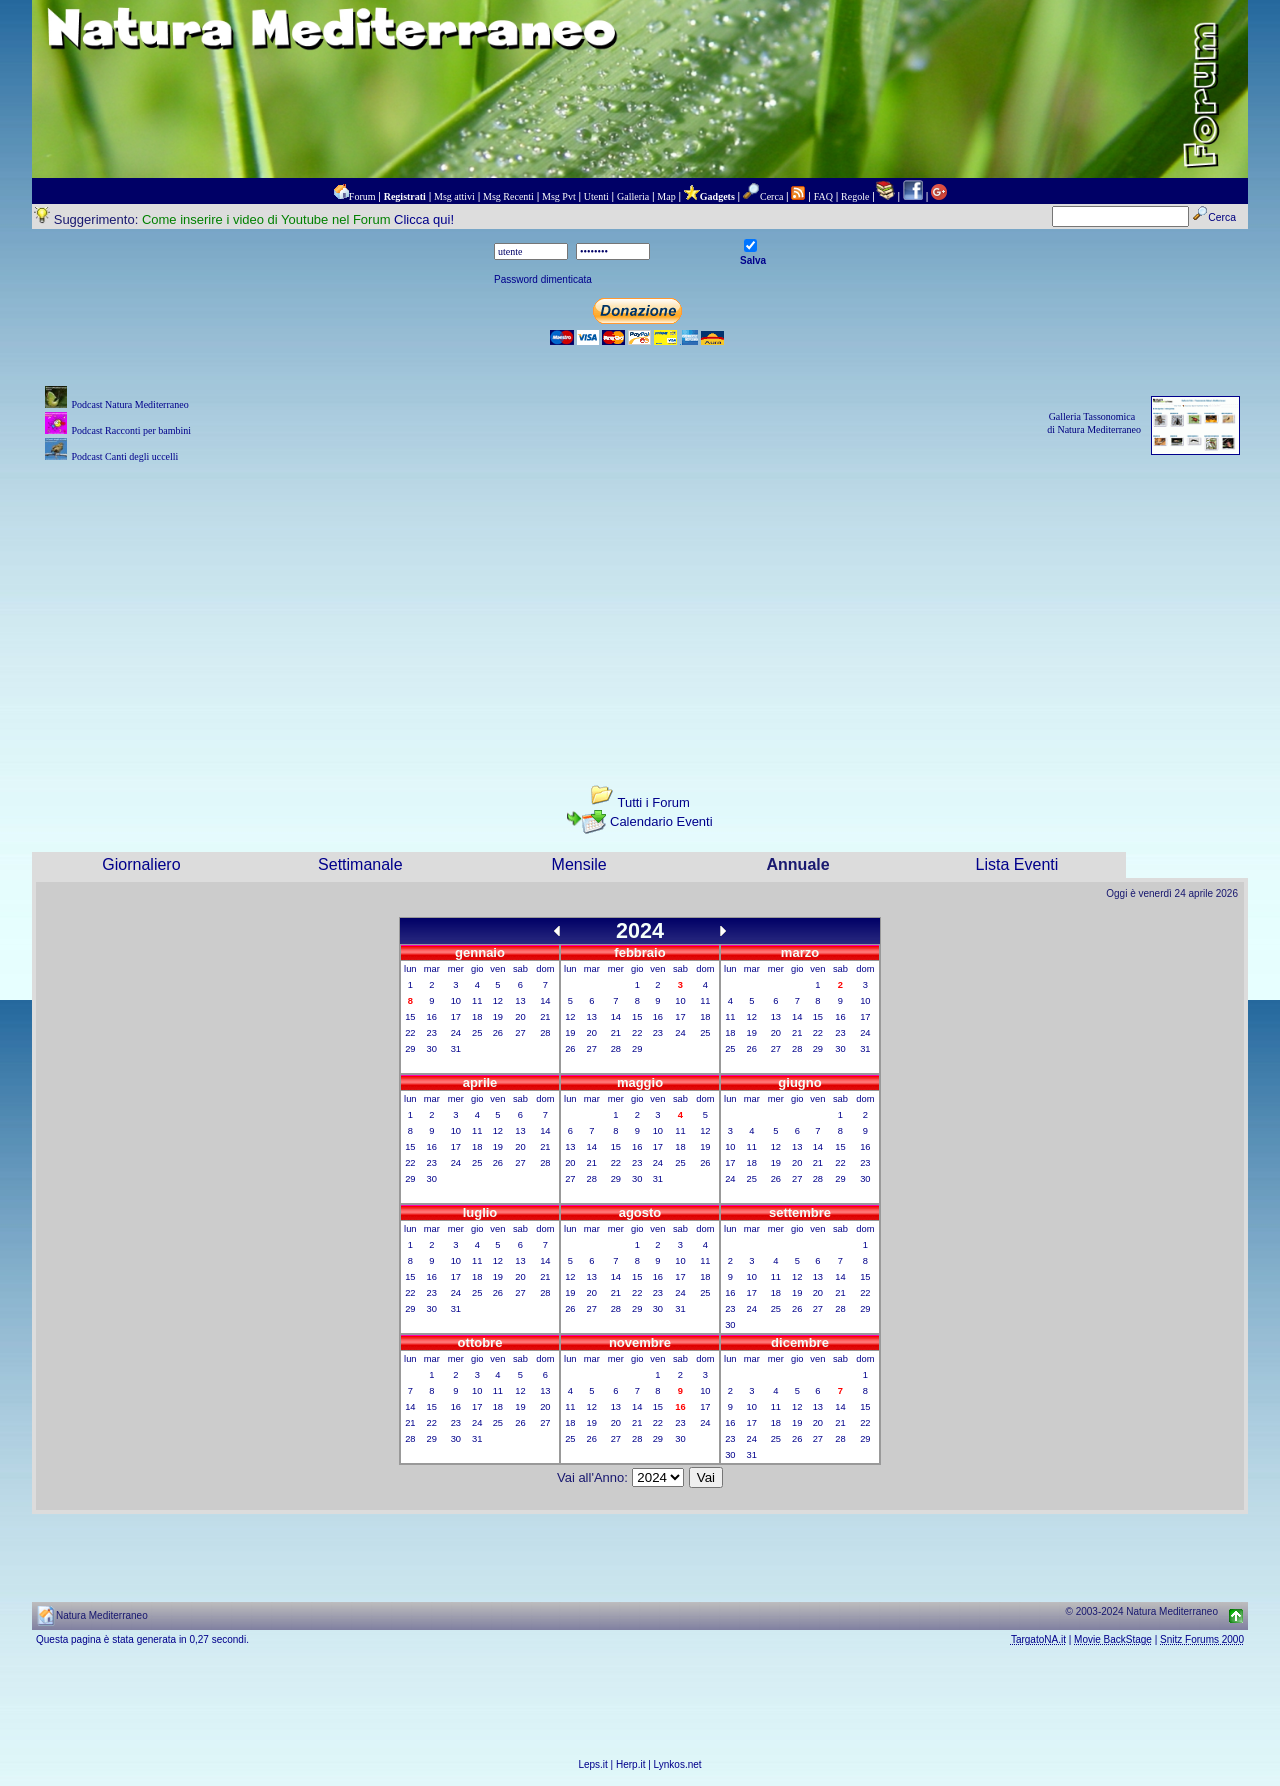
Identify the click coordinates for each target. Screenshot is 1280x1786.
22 (410, 1033)
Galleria (633, 196)
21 (545, 1017)
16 (432, 1017)
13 (520, 1001)
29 (410, 1049)
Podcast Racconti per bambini (131, 430)
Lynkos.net (678, 1764)
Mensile (579, 864)
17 (456, 1017)
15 (410, 1017)
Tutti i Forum (653, 802)
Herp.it (630, 1764)
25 (477, 1033)
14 (545, 1001)
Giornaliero (141, 864)
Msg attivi (454, 196)
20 (520, 1017)
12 (498, 1001)
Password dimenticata (543, 279)
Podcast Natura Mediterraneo (129, 404)
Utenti (596, 196)
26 (498, 1033)
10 (456, 1001)
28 (545, 1033)
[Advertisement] (640, 607)
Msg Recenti (508, 196)
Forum (362, 196)
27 (520, 1033)
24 (456, 1033)
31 (456, 1049)
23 (432, 1033)
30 (432, 1049)
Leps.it (592, 1764)
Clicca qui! (424, 219)
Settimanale (360, 864)
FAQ (823, 196)
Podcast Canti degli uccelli (124, 456)
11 (477, 1001)
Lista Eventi (1017, 864)
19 (498, 1017)
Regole (855, 196)
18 (477, 1017)
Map (666, 196)
